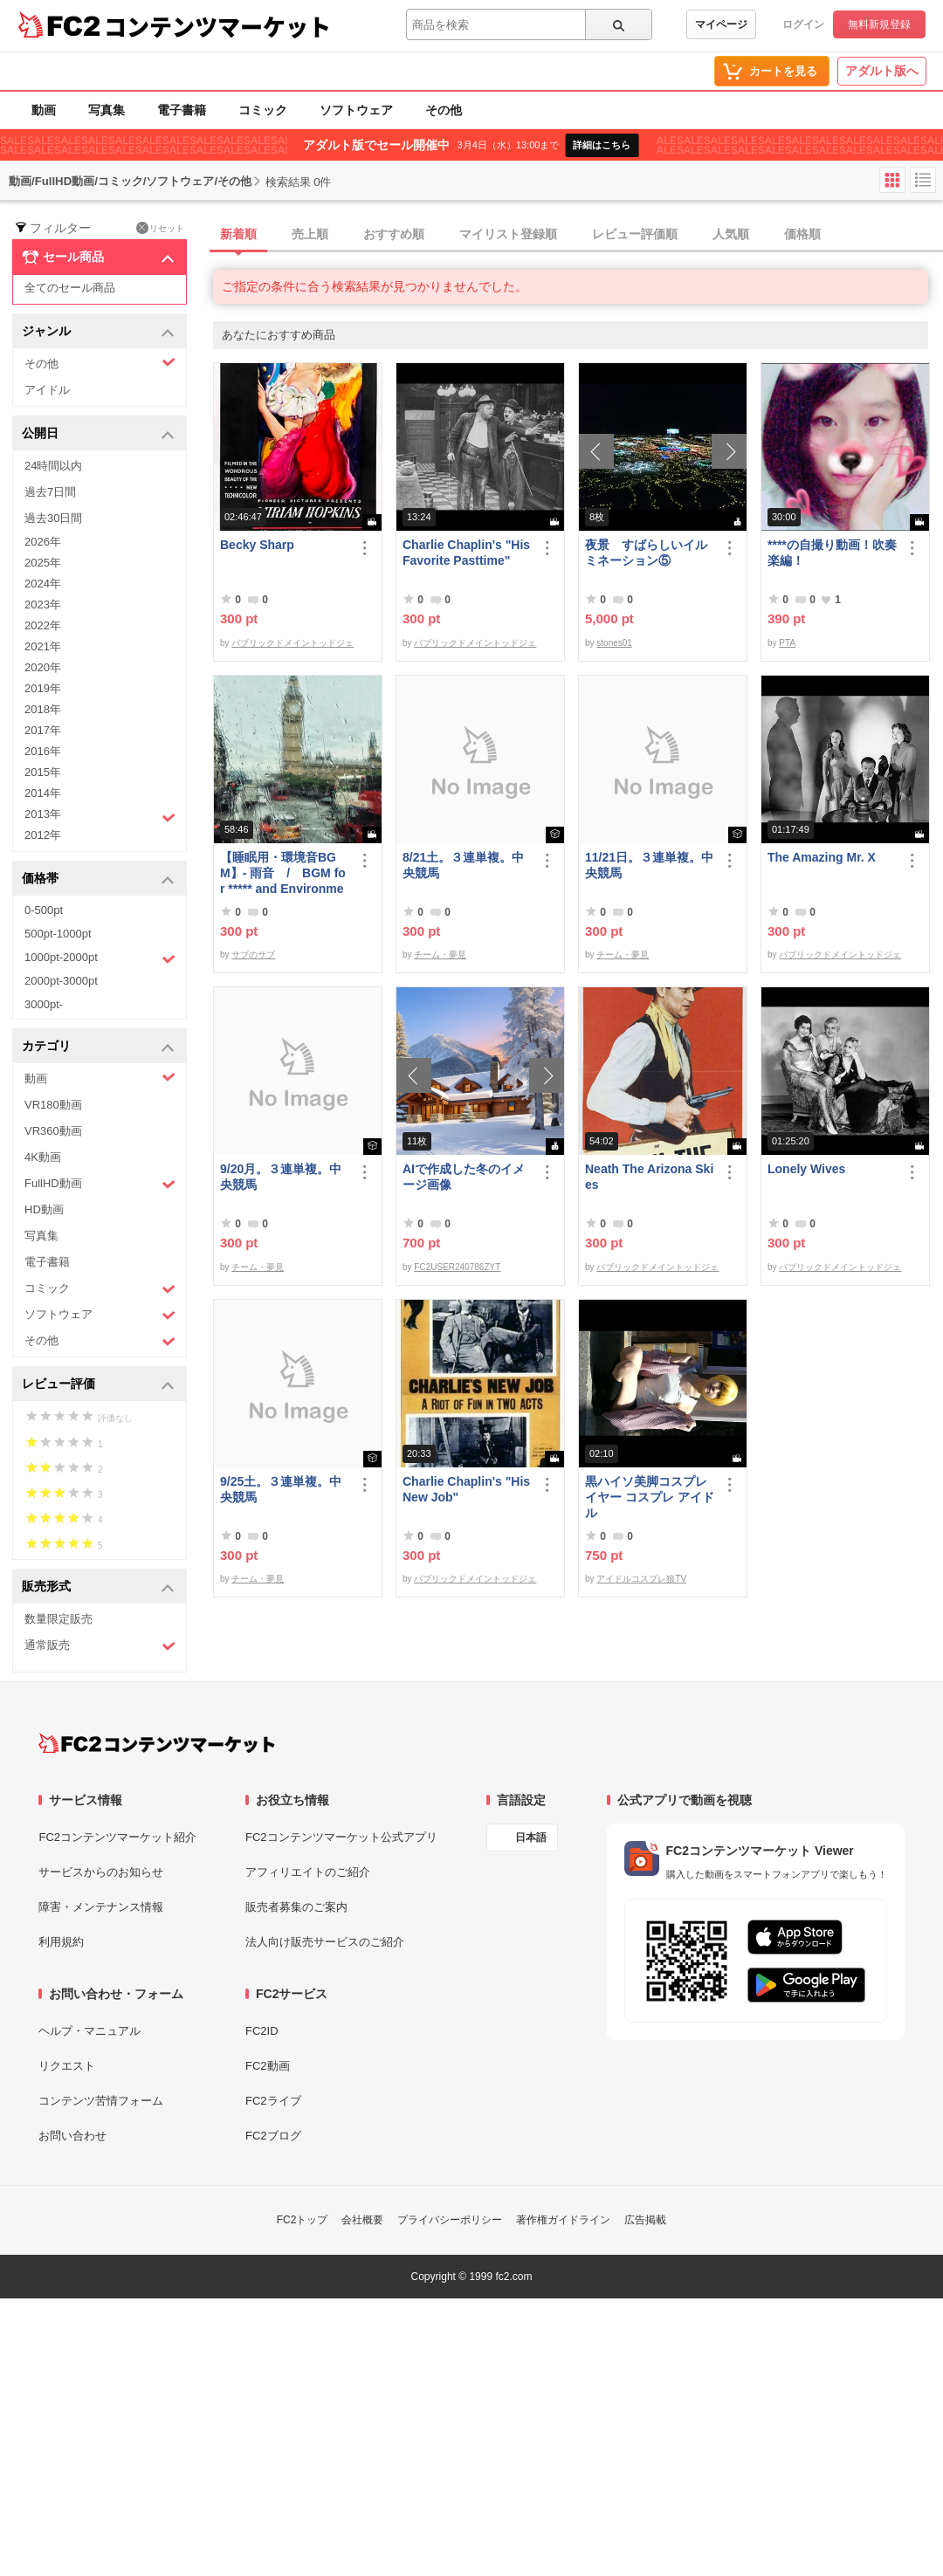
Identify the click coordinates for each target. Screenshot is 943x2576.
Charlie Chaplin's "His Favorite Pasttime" (466, 552)
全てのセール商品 (69, 287)
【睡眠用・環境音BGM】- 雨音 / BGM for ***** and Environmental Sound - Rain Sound (283, 873)
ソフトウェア (356, 110)
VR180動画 (53, 1104)
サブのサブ (253, 954)
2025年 (42, 562)
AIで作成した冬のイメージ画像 (464, 1177)
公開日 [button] (98, 434)
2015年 (42, 772)
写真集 (106, 110)
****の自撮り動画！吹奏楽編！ (832, 552)
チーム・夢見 (440, 954)
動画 (43, 110)
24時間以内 (53, 465)
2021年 (42, 646)
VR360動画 (53, 1130)
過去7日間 (50, 491)
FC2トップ (302, 2220)
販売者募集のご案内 (296, 1906)
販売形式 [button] (98, 1587)
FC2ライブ (273, 2100)
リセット (160, 228)
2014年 (42, 793)
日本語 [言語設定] (531, 1837)
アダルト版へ (882, 71)
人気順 (730, 234)
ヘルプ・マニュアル (89, 2030)
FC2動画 (267, 2065)
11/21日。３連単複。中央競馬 (649, 865)
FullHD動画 (100, 1184)
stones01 (614, 643)
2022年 (42, 625)
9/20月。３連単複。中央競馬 (280, 1177)
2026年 (42, 541)
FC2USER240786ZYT (457, 1267)
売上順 (310, 234)
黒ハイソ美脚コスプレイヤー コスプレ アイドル (649, 1497)
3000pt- (43, 1004)
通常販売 (100, 1645)
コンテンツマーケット (217, 26)
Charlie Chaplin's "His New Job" (466, 1489)
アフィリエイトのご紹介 (307, 1872)
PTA (787, 643)
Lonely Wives (806, 1169)
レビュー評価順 (635, 234)
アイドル (47, 389)
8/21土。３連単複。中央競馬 (463, 865)
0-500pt (43, 910)
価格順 (802, 234)
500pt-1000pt (58, 933)
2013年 (100, 816)
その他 (443, 110)
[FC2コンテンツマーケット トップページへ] (156, 1743)
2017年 (42, 730)
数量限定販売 (58, 1618)
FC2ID (262, 2030)
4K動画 (42, 1157)
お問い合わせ (72, 2135)
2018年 (42, 709)
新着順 (238, 234)
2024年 (42, 583)
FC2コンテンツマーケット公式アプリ (341, 1837)
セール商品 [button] (98, 257)
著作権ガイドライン (563, 2220)
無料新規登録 (879, 24)
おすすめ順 (393, 234)
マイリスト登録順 (508, 234)
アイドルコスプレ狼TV (641, 1578)
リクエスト (66, 2065)
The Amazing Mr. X (821, 857)
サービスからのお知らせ (100, 1872)
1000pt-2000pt (100, 958)
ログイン (803, 24)
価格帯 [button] (98, 879)
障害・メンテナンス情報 (100, 1906)
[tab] (578, 234)
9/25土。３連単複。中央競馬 (280, 1489)
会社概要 (362, 2220)
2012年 (42, 834)
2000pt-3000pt (61, 980)
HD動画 (44, 1209)
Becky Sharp (257, 545)
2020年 (42, 667)
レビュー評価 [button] (98, 1385)
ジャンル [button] (98, 332)
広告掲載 (645, 2220)
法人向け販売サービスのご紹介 (324, 1941)
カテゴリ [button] (98, 1047)
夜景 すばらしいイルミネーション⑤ (646, 552)
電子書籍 (181, 110)
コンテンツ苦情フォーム (100, 2100)
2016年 (42, 751)
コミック (262, 110)
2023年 (42, 604)
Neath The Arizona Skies (649, 1177)
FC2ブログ (273, 2135)
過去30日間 (53, 518)
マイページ (721, 24)
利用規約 (61, 1941)
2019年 (42, 688)
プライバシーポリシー (449, 2220)
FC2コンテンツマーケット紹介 (117, 1837)
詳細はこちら (601, 145)
